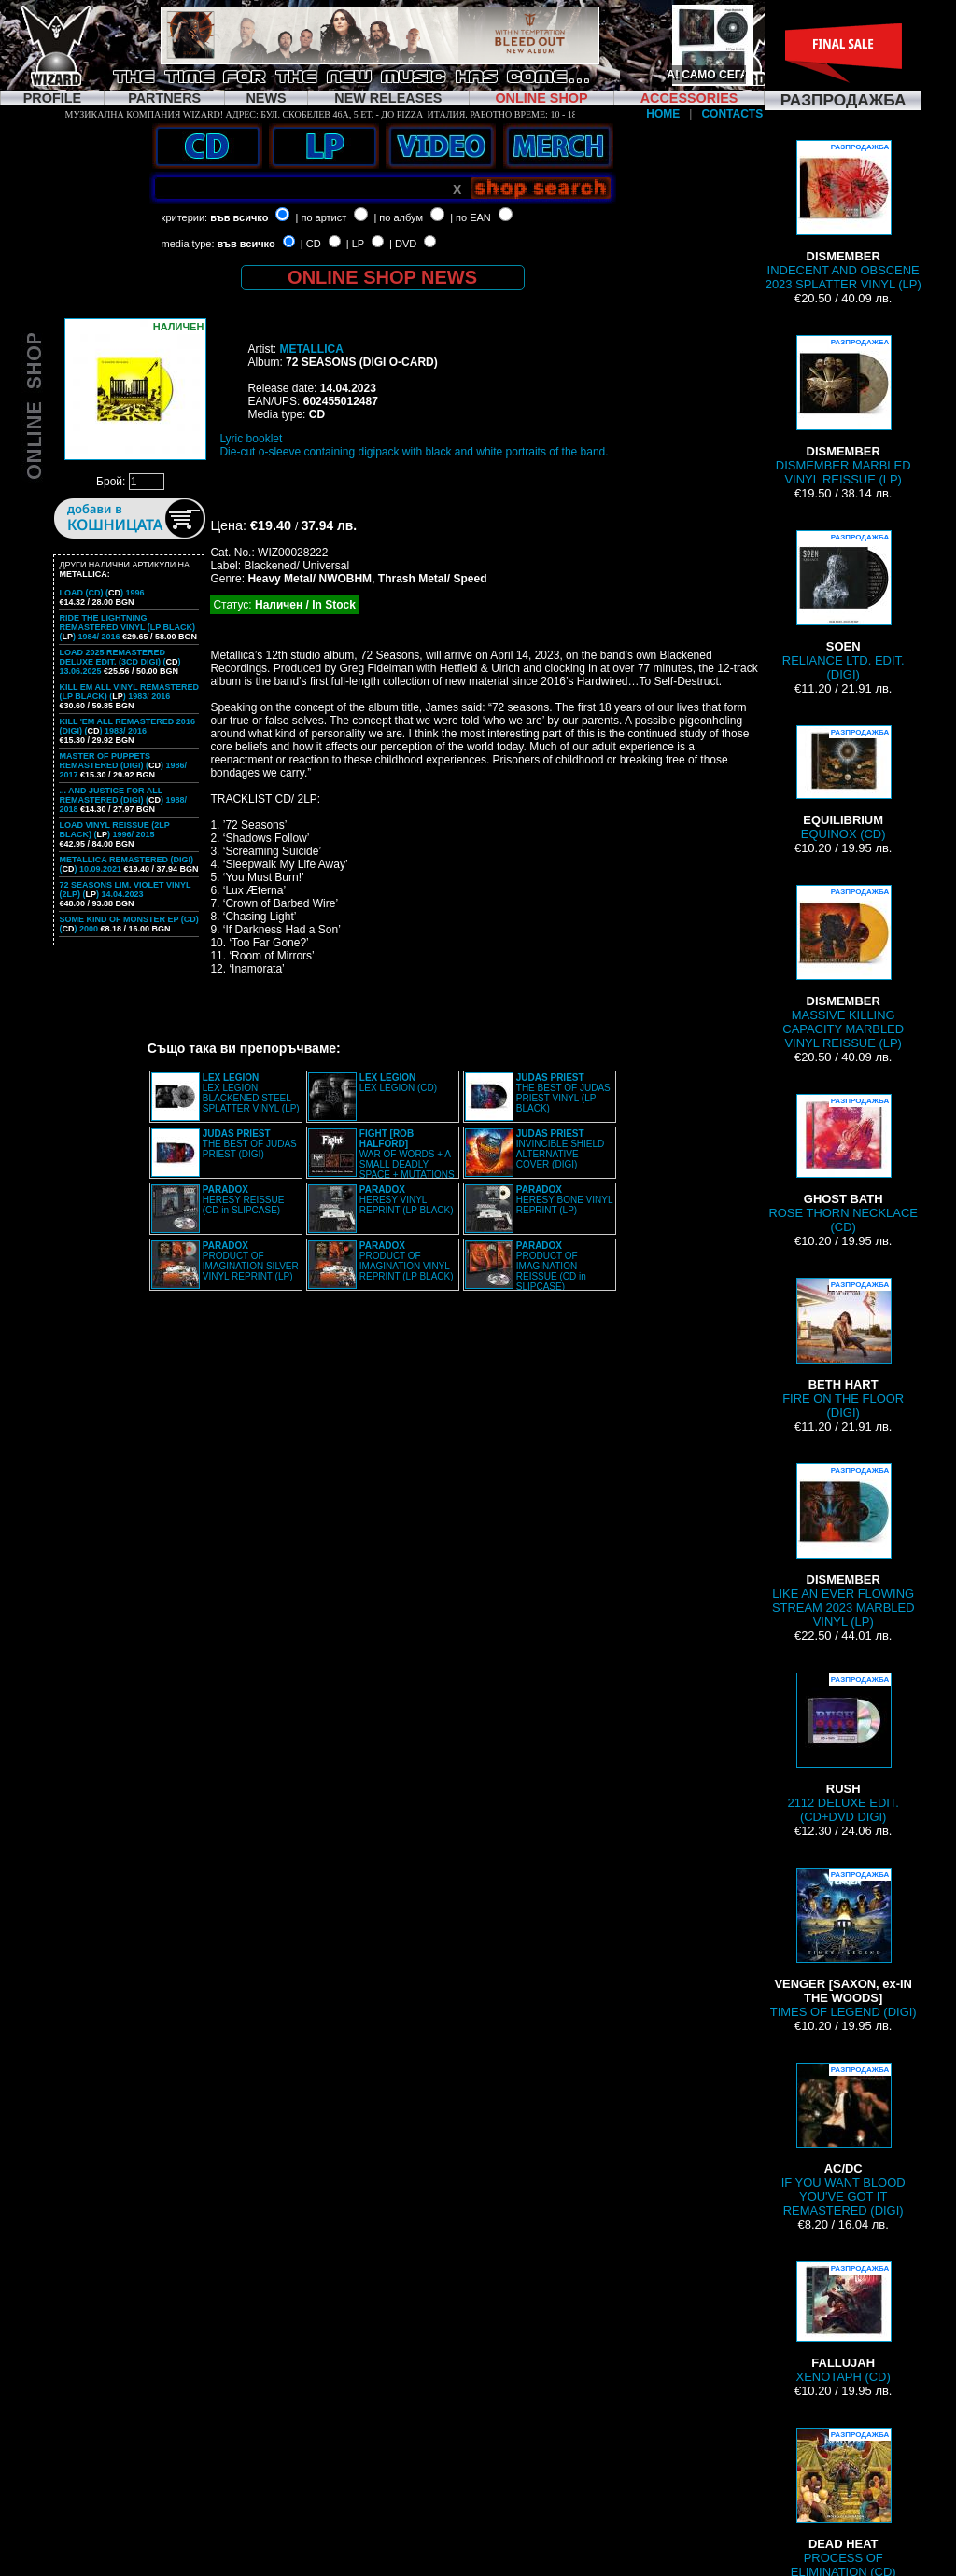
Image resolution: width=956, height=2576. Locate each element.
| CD (311, 243)
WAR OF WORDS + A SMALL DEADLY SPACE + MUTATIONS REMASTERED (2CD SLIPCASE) (381, 1159)
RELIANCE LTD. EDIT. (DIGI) (843, 605)
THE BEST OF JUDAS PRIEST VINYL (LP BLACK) (563, 1092)
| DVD (402, 243)
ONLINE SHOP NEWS (382, 277)
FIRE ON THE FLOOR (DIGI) (843, 1349)
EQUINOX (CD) (843, 783)
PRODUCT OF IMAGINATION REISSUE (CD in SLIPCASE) (551, 1266)
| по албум (398, 217)
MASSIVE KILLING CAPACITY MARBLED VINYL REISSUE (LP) (843, 967)
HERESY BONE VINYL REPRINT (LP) (564, 1199)
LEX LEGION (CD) (398, 1082)
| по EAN (470, 217)
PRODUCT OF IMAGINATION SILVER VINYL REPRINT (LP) (251, 1260)
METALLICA (311, 349)
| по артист (321, 217)
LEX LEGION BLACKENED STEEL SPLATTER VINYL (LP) (251, 1092)
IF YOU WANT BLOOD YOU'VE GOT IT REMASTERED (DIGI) (843, 2140)
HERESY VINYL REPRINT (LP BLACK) (406, 1199)
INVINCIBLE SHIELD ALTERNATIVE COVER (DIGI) (560, 1148)
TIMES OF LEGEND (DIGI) (843, 1943)
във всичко (239, 217)
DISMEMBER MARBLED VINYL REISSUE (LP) (843, 410)
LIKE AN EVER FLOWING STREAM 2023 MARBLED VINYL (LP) (843, 1546)
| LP (355, 243)
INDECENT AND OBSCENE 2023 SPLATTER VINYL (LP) (843, 215)
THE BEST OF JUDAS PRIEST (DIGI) (250, 1143)
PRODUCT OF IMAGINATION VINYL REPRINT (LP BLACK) (406, 1260)
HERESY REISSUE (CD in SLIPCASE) (244, 1199)
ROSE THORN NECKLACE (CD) (843, 1164)
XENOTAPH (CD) (843, 2322)
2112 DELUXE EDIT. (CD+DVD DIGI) (843, 1748)
